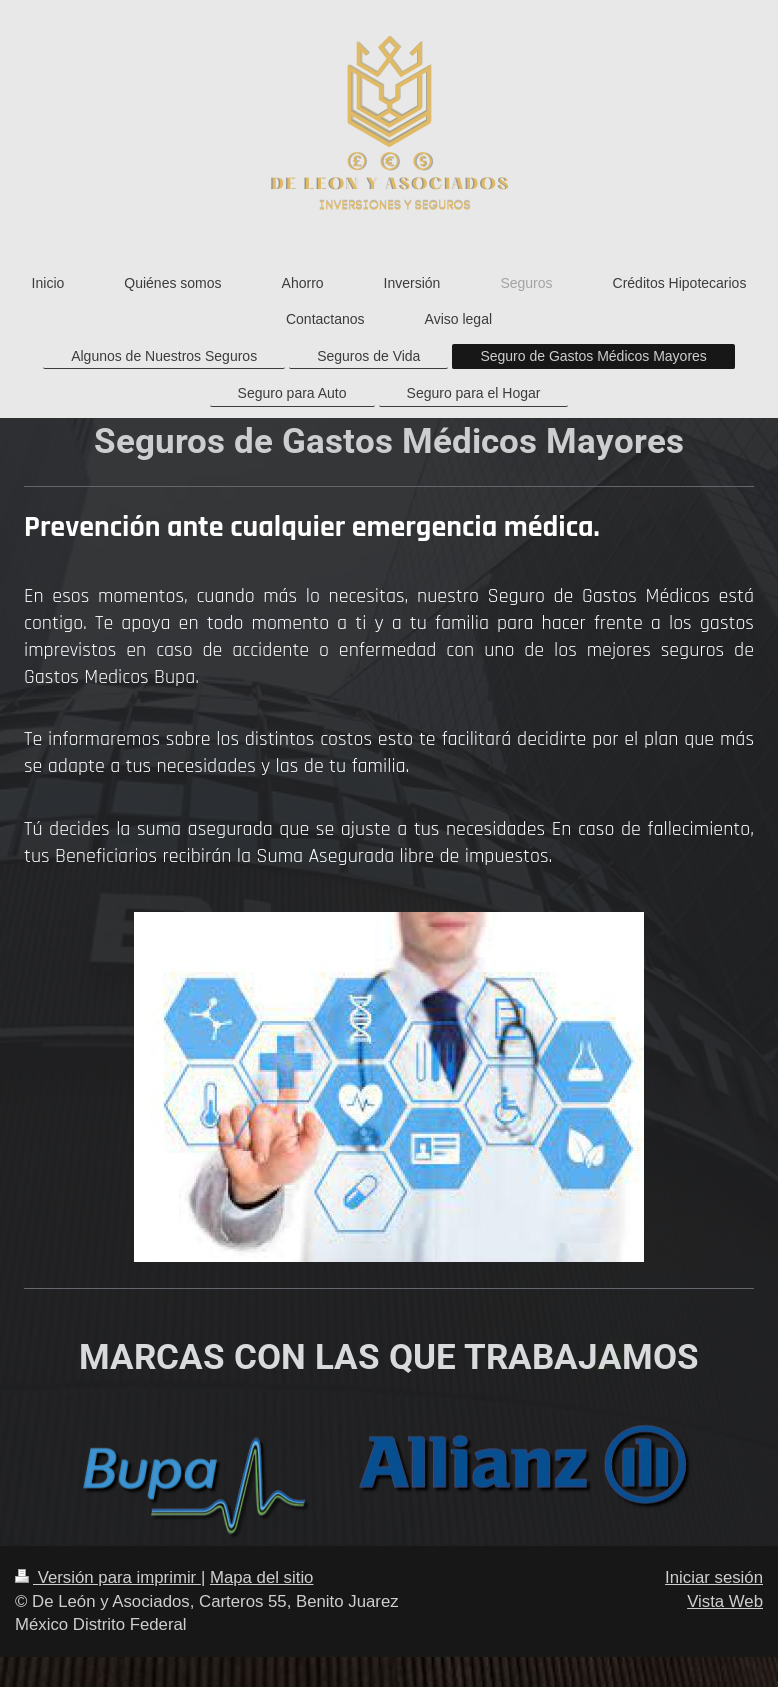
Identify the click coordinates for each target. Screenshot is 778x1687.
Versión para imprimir (108, 1577)
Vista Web (725, 1601)
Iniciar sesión (714, 1577)
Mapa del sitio (262, 1577)
